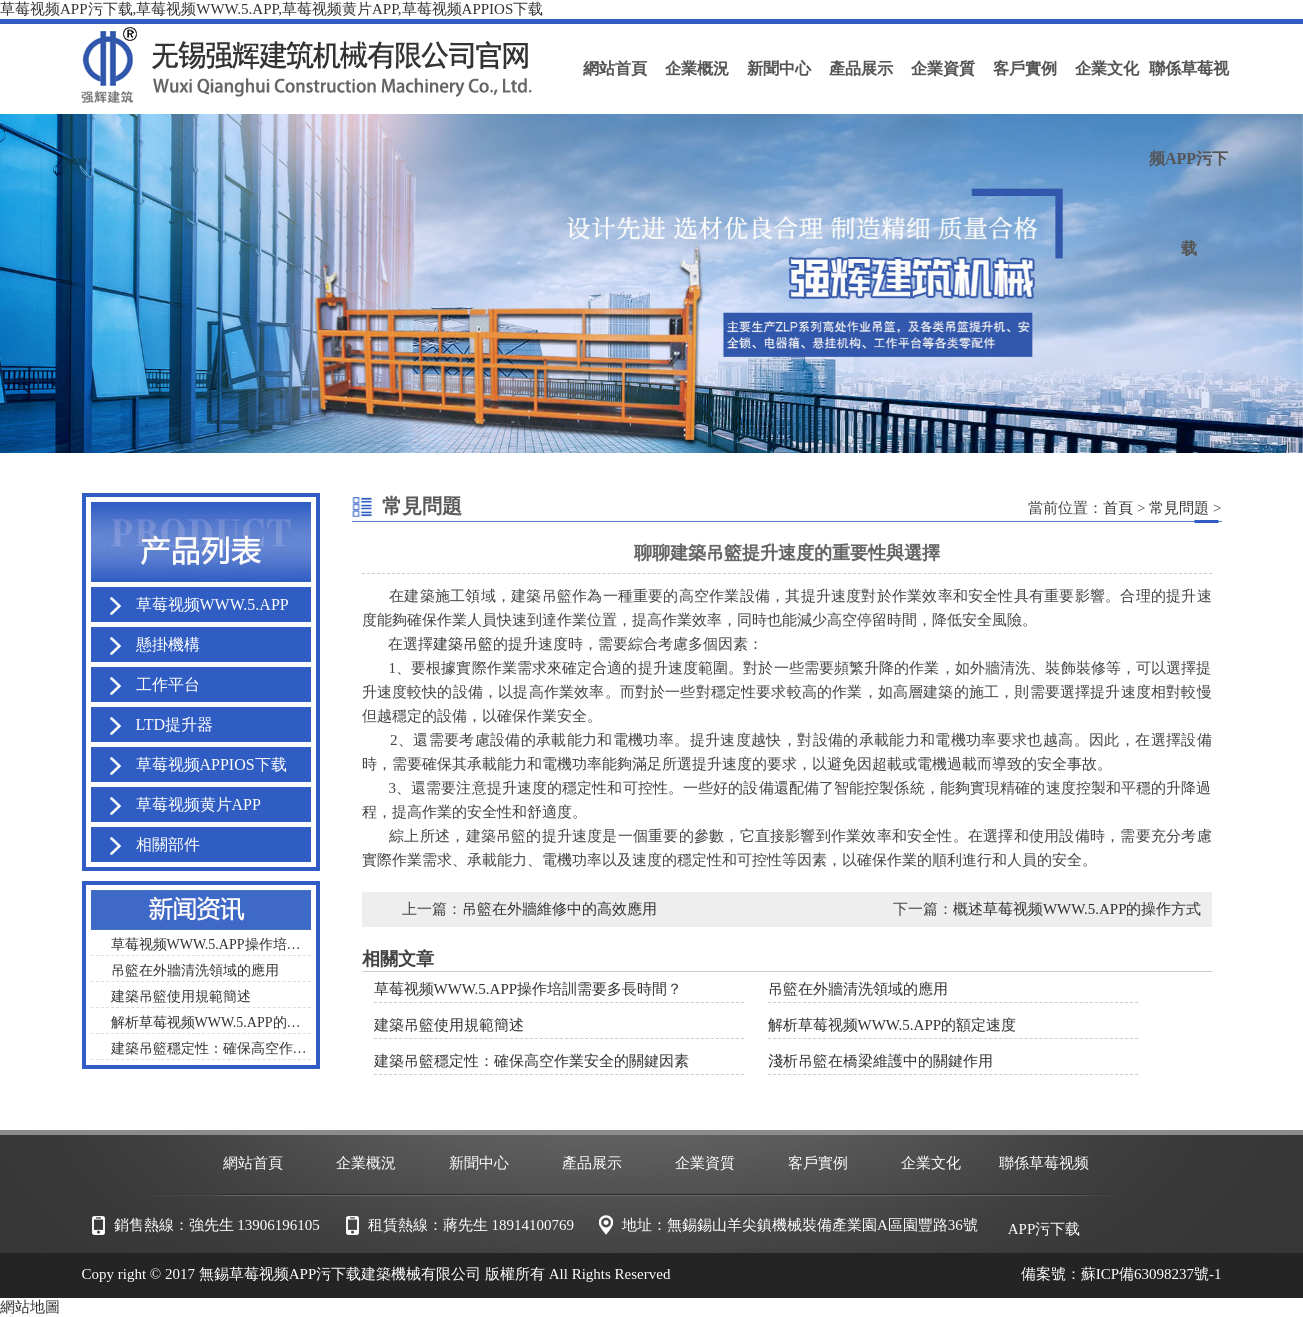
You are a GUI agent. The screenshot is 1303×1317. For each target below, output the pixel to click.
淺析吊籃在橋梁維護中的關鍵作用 (880, 1061)
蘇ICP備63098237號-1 (1151, 1274)
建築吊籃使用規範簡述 (449, 1025)
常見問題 (1179, 508)
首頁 (1118, 508)
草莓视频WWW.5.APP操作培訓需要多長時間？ (528, 989)
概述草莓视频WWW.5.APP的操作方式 (1077, 909)
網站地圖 (30, 1307)
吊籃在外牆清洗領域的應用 (858, 989)
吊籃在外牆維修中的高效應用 (559, 909)
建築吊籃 (463, 644)
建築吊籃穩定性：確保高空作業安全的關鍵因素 (531, 1061)
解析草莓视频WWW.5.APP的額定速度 (892, 1025)
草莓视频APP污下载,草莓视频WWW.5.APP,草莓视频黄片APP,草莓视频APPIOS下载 (271, 9)
